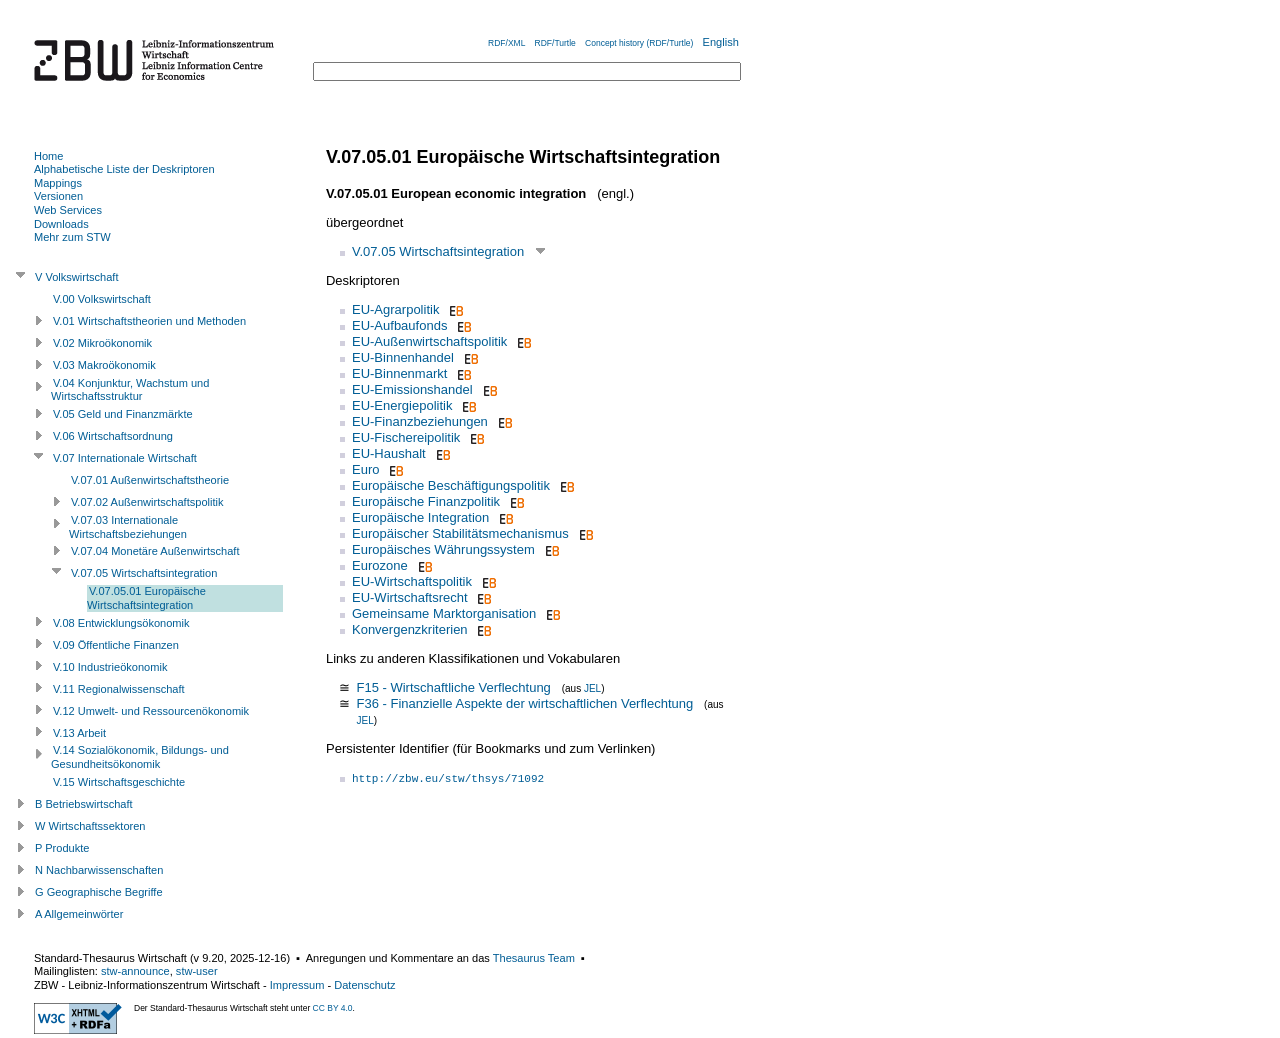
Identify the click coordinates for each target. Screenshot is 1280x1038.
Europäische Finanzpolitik (426, 501)
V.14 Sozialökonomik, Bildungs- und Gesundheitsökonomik (140, 757)
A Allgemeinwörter (79, 914)
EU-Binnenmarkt (399, 373)
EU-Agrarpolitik (395, 309)
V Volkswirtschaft (77, 277)
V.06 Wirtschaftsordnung (113, 436)
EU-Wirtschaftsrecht (410, 597)
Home (48, 156)
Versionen (58, 196)
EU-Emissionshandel (412, 389)
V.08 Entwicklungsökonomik (121, 623)
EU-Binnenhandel (403, 357)
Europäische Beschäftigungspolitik (451, 485)
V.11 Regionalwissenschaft (119, 689)
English (721, 42)
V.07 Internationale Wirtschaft (125, 458)
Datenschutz (364, 985)
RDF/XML (506, 43)
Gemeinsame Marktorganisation (444, 613)
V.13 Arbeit (79, 733)
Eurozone (380, 565)
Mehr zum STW (72, 237)
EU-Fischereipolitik (406, 437)
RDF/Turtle (555, 43)
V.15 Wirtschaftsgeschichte (119, 782)
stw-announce (135, 971)
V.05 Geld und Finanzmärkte (123, 414)
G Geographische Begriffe (99, 892)
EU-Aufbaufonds (399, 325)
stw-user (197, 971)
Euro (365, 469)
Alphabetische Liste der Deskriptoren (124, 169)
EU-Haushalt (389, 453)
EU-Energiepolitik (402, 405)
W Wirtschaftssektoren (90, 826)
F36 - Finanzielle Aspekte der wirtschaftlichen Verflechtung (524, 703)
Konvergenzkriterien (410, 629)
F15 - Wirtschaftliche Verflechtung (453, 687)
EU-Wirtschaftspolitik (412, 581)
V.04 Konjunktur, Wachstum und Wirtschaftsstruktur (130, 390)
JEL (592, 688)
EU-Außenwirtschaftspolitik (429, 341)
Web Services (68, 210)
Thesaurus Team (534, 958)
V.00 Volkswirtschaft (102, 299)
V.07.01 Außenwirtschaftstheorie (150, 480)
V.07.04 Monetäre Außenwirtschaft (155, 551)
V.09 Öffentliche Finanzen (116, 645)
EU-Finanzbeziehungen (420, 421)
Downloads (61, 224)
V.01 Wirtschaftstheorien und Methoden (149, 321)
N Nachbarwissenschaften (99, 870)
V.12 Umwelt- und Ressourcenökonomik (151, 711)
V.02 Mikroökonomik (102, 343)
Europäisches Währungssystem (443, 549)
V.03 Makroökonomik (104, 365)
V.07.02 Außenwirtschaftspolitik (147, 502)
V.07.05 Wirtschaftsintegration (438, 251)
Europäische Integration (420, 517)
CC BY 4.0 (333, 1008)
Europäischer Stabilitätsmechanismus (460, 533)
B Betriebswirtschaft (84, 804)
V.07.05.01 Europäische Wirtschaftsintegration (146, 598)
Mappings (58, 183)
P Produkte (62, 848)
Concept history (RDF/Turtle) (639, 43)
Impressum (297, 985)
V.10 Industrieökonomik (110, 667)
